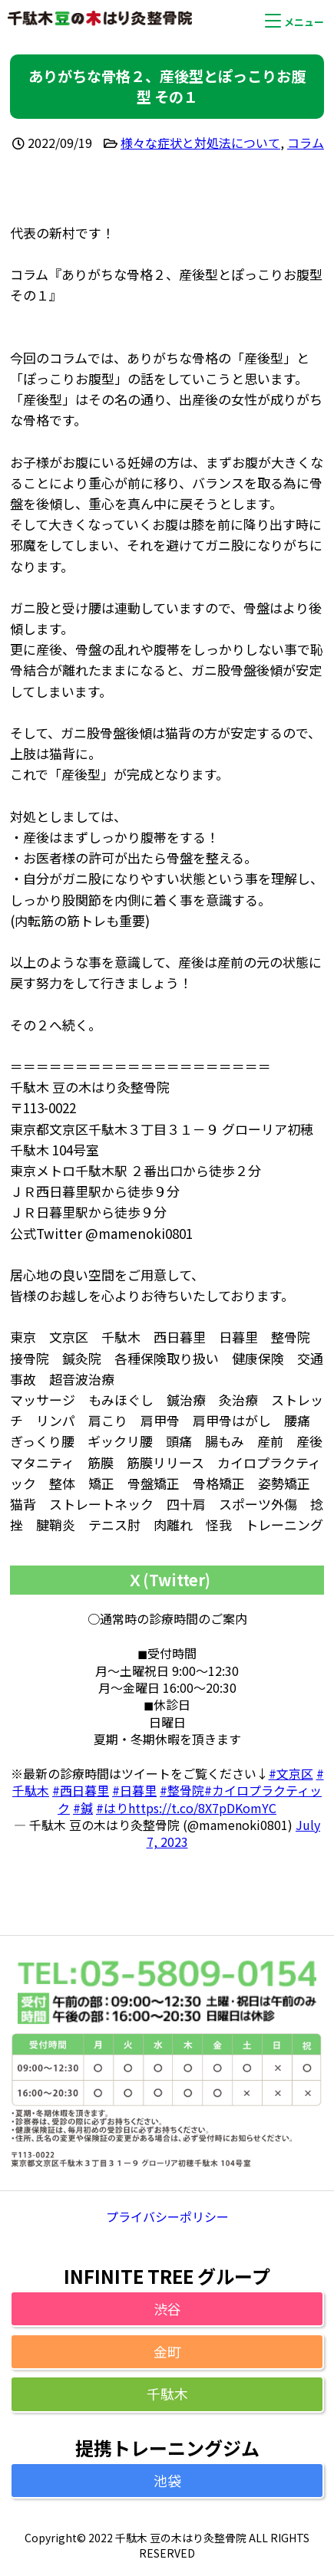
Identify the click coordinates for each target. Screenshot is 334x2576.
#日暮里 (134, 1790)
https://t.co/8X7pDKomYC (202, 1808)
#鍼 (83, 1808)
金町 (167, 2351)
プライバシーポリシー (167, 2216)
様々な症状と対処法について (200, 142)
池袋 (167, 2480)
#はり (112, 1808)
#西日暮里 (80, 1790)
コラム (305, 142)
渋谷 (167, 2308)
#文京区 (291, 1773)
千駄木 (167, 2394)
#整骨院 (182, 1790)
